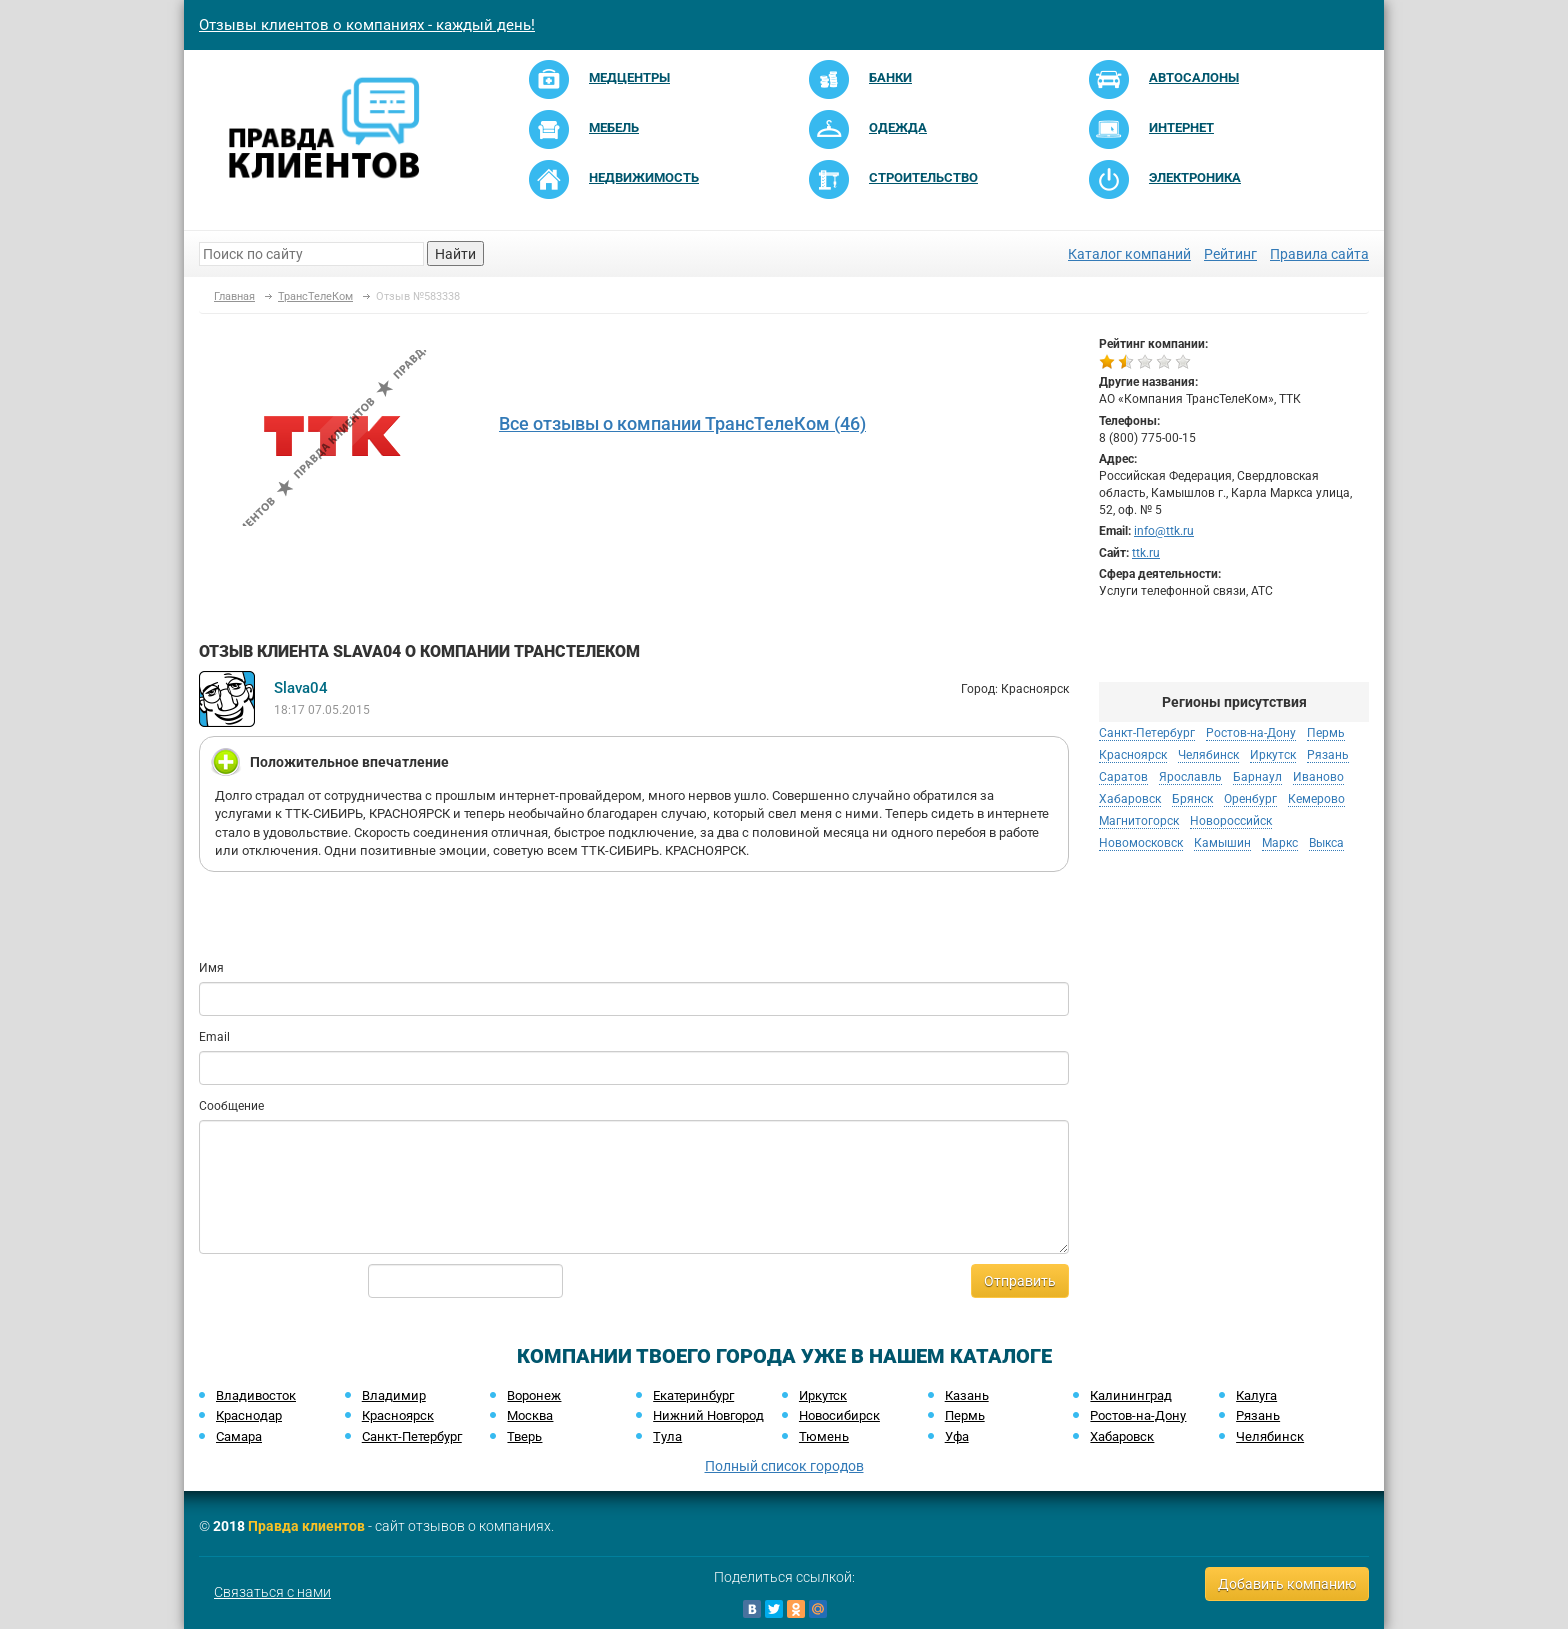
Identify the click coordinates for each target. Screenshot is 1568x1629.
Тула (667, 1436)
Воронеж (534, 1395)
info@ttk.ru (1164, 531)
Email (214, 1037)
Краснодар (249, 1415)
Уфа (957, 1436)
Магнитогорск (1139, 821)
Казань (967, 1395)
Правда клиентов (306, 1526)
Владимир (394, 1395)
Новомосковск (1141, 843)
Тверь (524, 1436)
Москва (530, 1415)
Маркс (1280, 843)
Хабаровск (1130, 799)
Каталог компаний (1129, 254)
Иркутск (1273, 755)
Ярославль (1190, 777)
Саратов (1123, 777)
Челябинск (1208, 755)
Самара (239, 1436)
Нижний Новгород (708, 1415)
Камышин (1222, 843)
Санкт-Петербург (1147, 733)
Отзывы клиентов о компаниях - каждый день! (367, 25)
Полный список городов (784, 1466)
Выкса (1326, 843)
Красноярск (1133, 755)
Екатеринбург (693, 1395)
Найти (455, 254)
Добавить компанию (1287, 1584)
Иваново (1318, 777)
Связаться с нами (272, 1592)
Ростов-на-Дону (1251, 733)
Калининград (1131, 1395)
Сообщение (231, 1106)
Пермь (1326, 733)
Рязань (1328, 755)
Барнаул (1257, 777)
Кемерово (1316, 799)
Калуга (1256, 1395)
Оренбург (1250, 799)
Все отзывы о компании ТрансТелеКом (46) (682, 423)
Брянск (1192, 799)
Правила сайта (1319, 254)
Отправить (1020, 1281)
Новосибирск (839, 1415)
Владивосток (256, 1395)
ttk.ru (1146, 553)
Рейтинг (1230, 254)
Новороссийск (1231, 821)
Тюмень (824, 1436)
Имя (211, 968)
